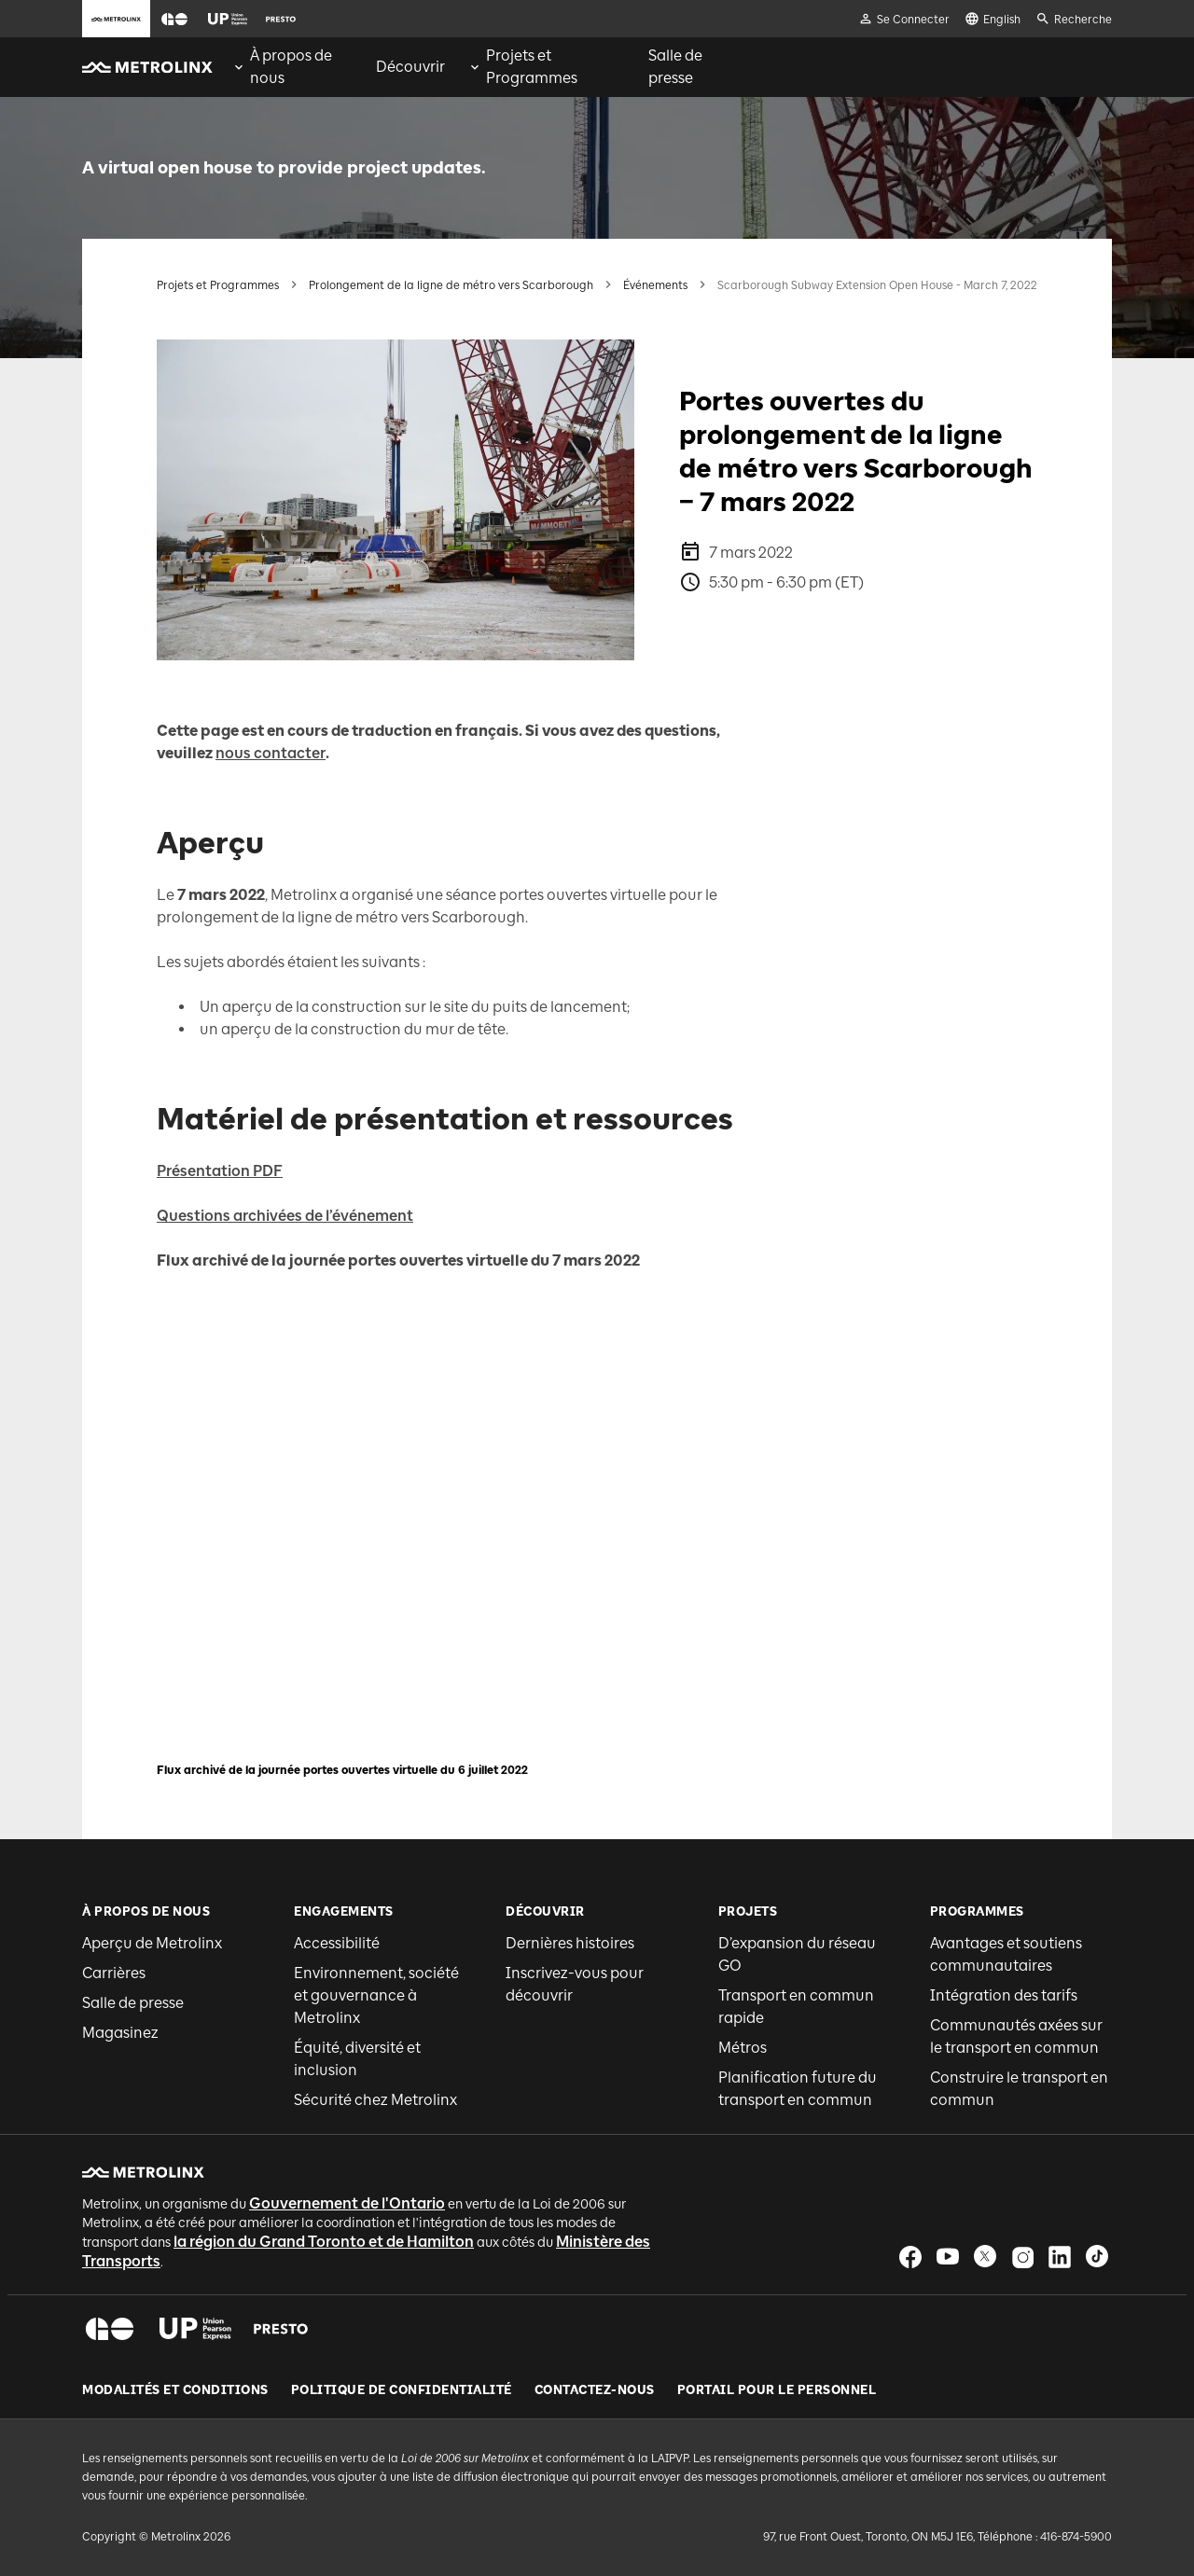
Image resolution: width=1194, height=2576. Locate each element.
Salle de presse (133, 2003)
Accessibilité (337, 1943)
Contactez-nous (595, 2390)
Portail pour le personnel (777, 2390)
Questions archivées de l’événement (285, 1216)
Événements (655, 285)
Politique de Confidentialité (401, 2390)
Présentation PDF (220, 1171)
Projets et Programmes (218, 285)
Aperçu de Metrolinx (152, 1943)
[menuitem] (292, 67)
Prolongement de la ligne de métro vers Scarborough (451, 285)
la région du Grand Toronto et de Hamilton (324, 2242)
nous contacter (270, 753)
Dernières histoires (570, 1943)
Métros (742, 2048)
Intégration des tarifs (1003, 1995)
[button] (174, 19)
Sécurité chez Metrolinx (375, 2100)
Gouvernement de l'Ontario (347, 2203)
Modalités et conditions (175, 2390)
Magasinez (120, 2033)
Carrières (114, 1973)
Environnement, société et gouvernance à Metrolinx (376, 1995)
